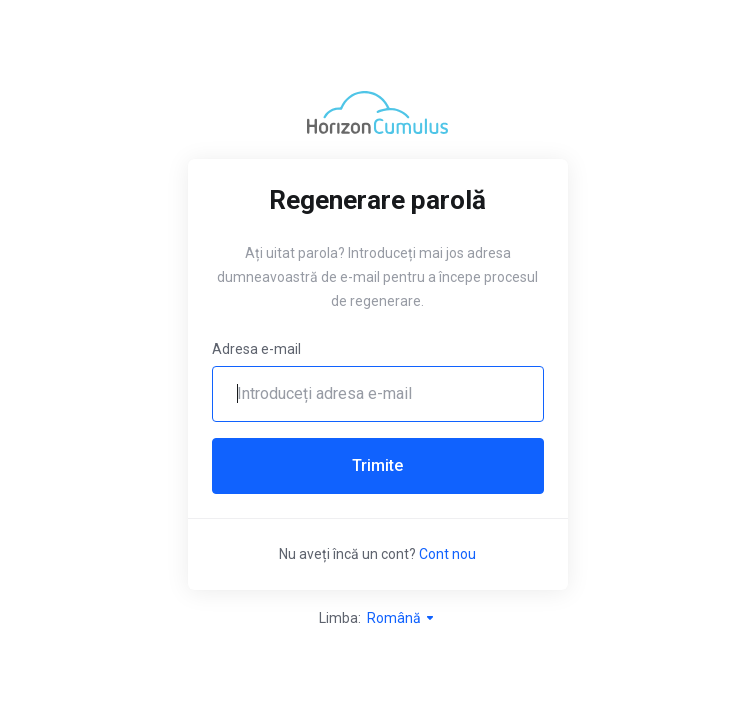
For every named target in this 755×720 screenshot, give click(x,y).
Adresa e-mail (256, 349)
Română (401, 618)
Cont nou (447, 554)
